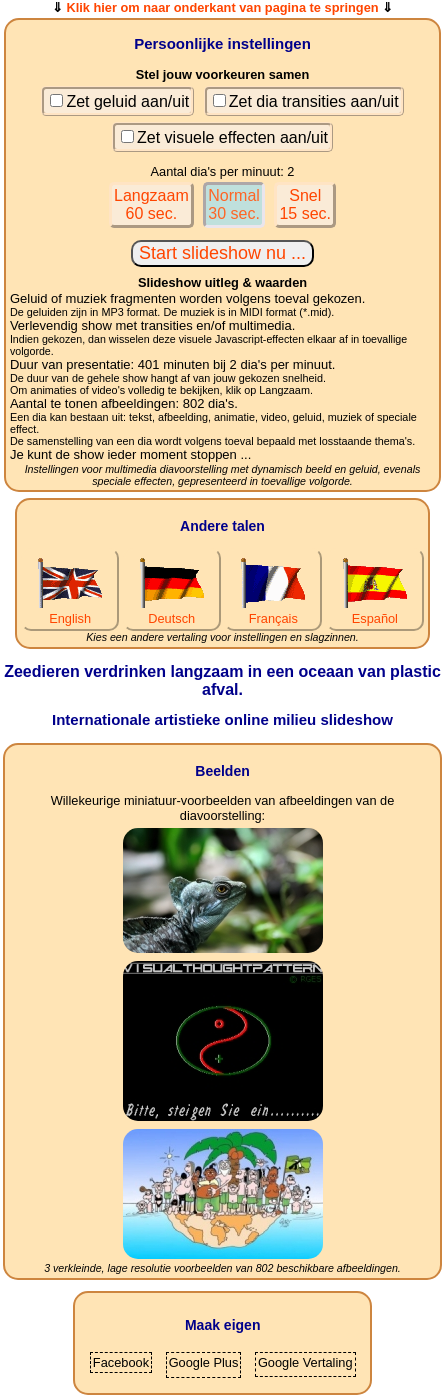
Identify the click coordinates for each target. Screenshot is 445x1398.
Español (375, 611)
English (70, 611)
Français (273, 611)
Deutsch (172, 611)
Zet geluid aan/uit (127, 101)
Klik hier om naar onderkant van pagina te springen (222, 7)
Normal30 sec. (234, 204)
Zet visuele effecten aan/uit (232, 137)
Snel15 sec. (305, 204)
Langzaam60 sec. (151, 204)
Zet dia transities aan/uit (314, 101)
